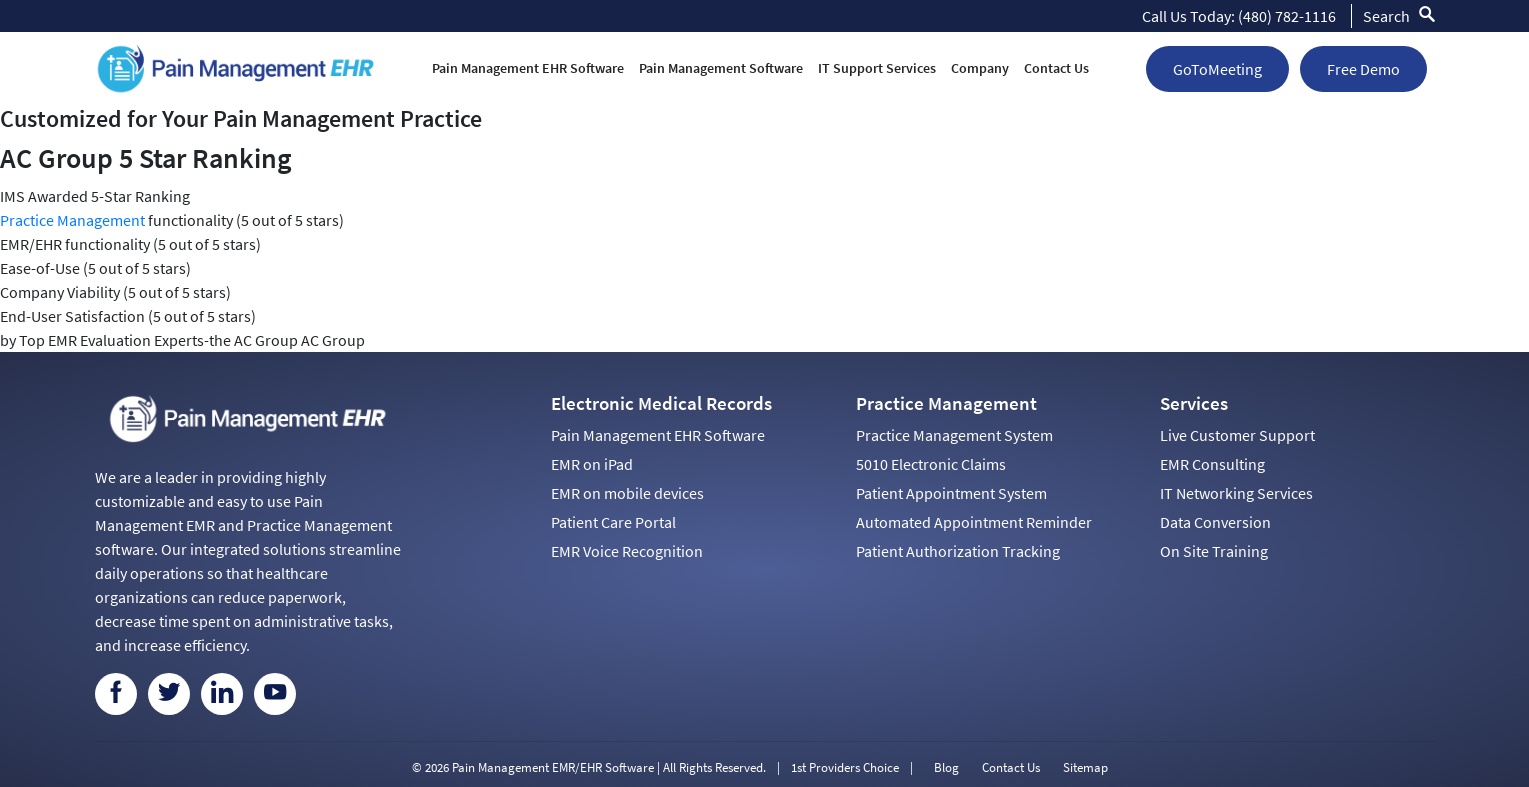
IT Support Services (877, 68)
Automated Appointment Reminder (974, 522)
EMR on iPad (592, 464)
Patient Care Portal (613, 522)
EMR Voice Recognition (627, 551)
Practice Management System (954, 435)
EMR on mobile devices (627, 493)
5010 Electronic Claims (931, 464)
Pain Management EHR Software (528, 68)
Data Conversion (1215, 522)
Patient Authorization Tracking (958, 551)
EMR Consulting (1212, 464)
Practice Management (72, 220)
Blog (946, 767)
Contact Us (1056, 68)
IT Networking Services (1236, 493)
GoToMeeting (1217, 69)
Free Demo (1363, 69)
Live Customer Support (1237, 435)
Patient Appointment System (951, 493)
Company (980, 68)
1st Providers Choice (845, 767)
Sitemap (1085, 767)
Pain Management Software (721, 68)
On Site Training (1214, 551)
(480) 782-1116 (1287, 16)
